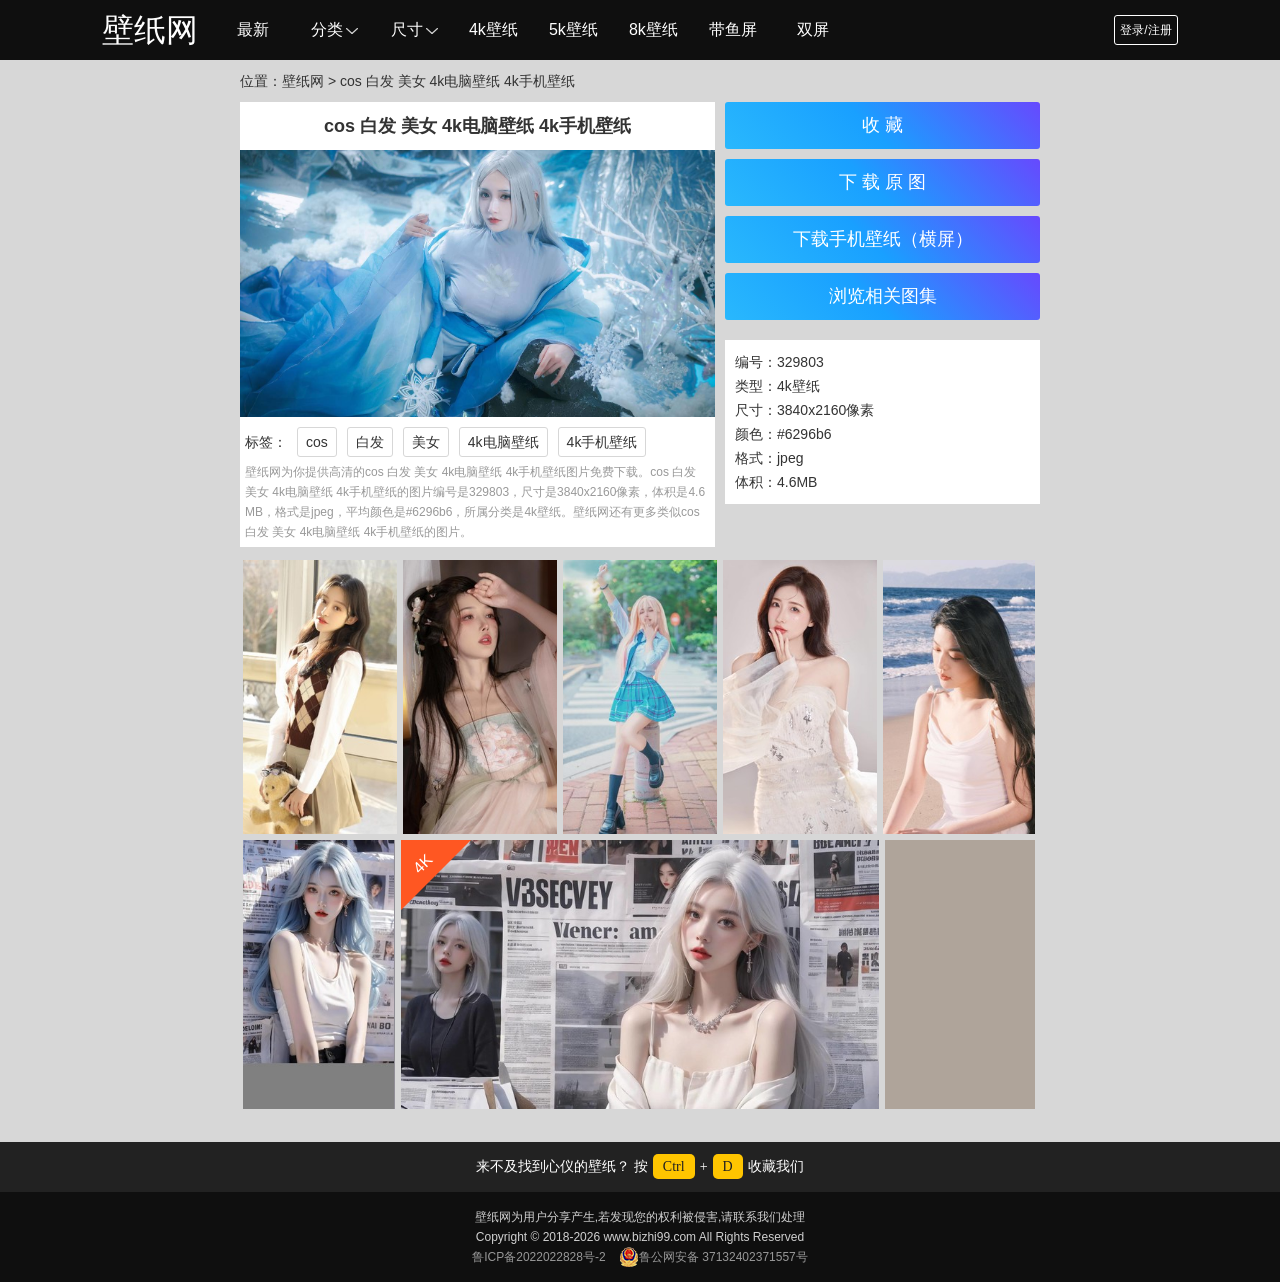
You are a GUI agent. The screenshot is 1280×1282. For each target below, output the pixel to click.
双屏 (813, 29)
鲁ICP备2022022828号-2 (538, 1257)
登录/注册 (1145, 30)
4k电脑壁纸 (503, 442)
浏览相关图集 (883, 296)
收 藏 (882, 125)
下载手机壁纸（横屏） (883, 239)
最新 (253, 29)
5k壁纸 (573, 29)
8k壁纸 (653, 29)
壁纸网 (150, 30)
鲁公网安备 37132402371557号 (713, 1257)
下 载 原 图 (882, 182)
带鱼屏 (733, 29)
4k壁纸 (493, 29)
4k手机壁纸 (602, 442)
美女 (426, 442)
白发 (370, 442)
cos (317, 442)
